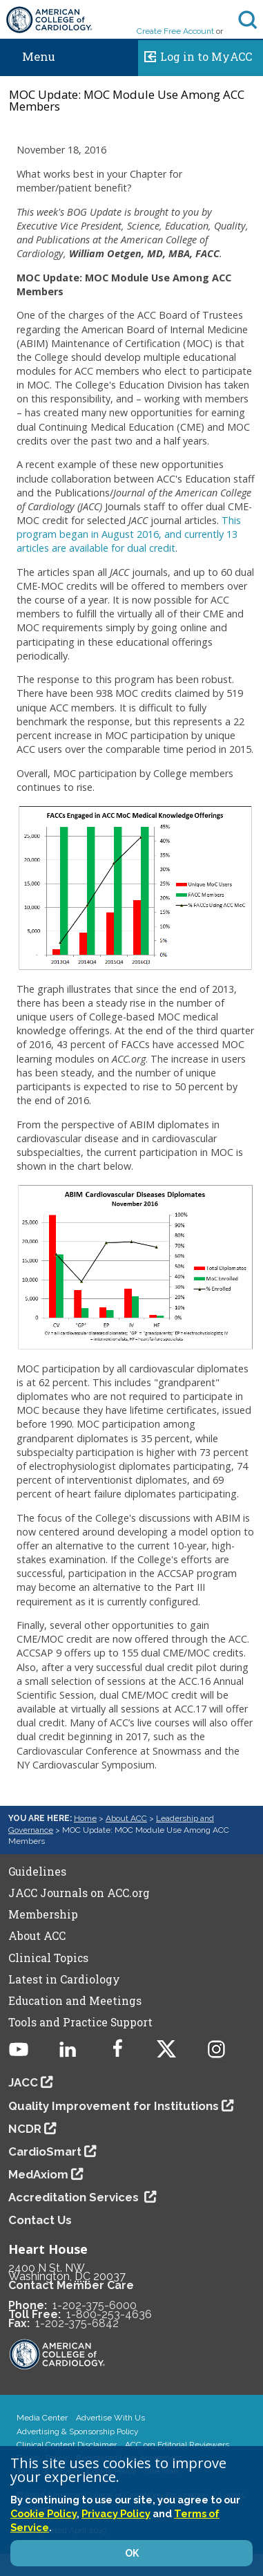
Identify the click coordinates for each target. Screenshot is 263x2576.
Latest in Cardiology (64, 1979)
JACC (23, 2082)
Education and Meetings (75, 2001)
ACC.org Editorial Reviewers (177, 2444)
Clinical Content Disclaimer (67, 2444)
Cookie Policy (43, 2513)
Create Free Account (175, 31)
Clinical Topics (48, 1958)
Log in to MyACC (195, 54)
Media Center (42, 2418)
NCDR (24, 2129)
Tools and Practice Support (80, 2022)
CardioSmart (44, 2151)
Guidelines (37, 1871)
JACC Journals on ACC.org (79, 1893)
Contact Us (40, 2220)
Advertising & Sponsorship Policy (78, 2431)
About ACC (126, 1818)
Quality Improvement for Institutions (113, 2106)
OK (132, 2553)
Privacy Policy (115, 2513)
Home (85, 1818)
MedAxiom (38, 2174)
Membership (43, 1914)
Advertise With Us (110, 2418)
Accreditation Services (75, 2197)
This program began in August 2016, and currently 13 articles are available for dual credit (129, 534)
